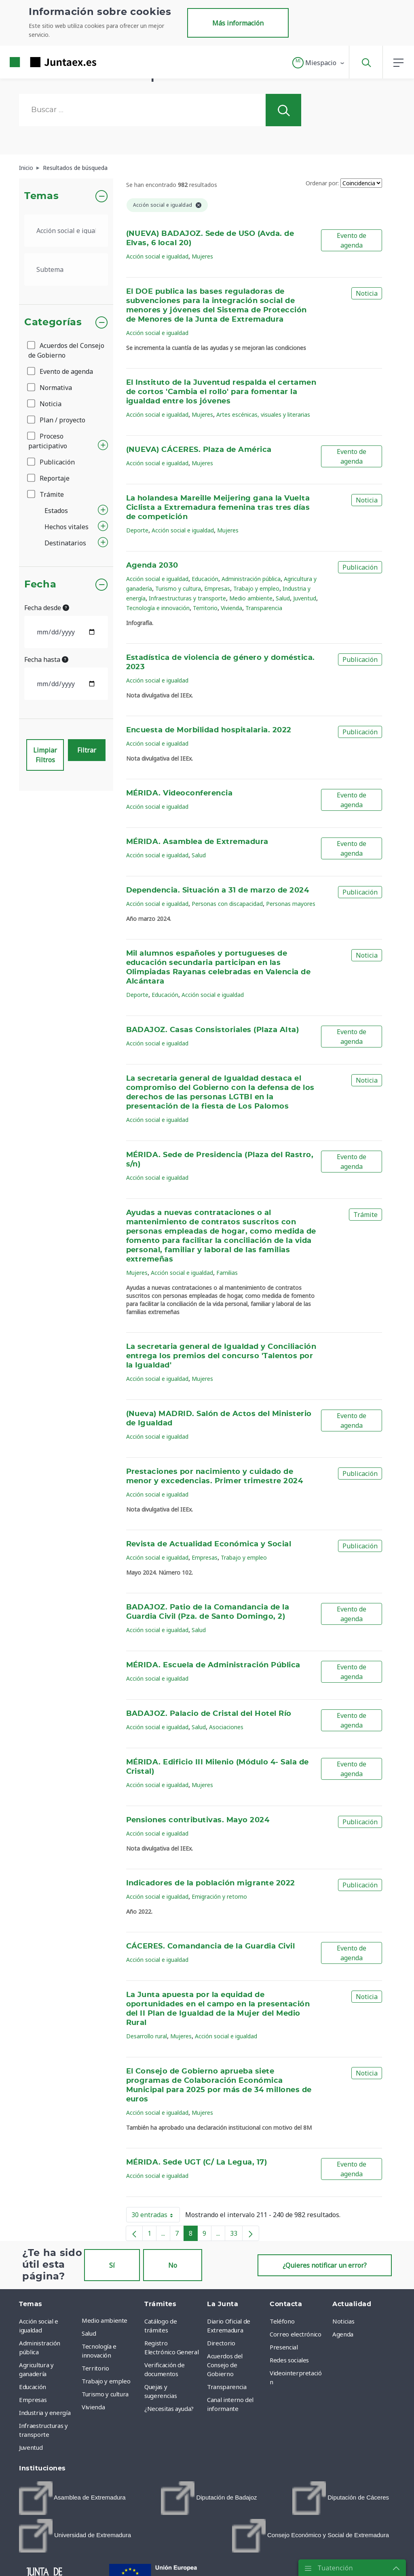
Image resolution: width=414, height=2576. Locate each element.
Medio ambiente (250, 598)
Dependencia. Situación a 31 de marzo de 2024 (217, 890)
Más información (238, 23)
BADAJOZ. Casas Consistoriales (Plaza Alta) (212, 1030)
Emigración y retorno (219, 1896)
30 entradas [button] (155, 2216)
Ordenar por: (322, 183)
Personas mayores (290, 903)
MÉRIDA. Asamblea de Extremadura (197, 842)
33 (236, 2235)
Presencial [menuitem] (284, 2347)
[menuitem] (72, 2498)
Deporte (137, 530)
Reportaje (49, 478)
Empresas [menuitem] (32, 2400)
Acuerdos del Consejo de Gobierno (66, 350)
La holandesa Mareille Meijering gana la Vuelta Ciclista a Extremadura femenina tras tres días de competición (218, 508)
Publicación (51, 462)
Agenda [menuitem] (342, 2334)
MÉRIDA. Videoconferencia (179, 793)
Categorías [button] (53, 322)
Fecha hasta (46, 659)
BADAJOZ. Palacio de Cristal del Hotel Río (208, 1713)
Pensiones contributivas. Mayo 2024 (198, 1820)
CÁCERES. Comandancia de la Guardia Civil (210, 1946)
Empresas (217, 588)
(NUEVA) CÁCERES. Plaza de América (199, 450)
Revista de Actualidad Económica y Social (208, 1544)
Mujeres (202, 256)
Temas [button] (41, 196)
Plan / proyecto (56, 420)
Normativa (50, 387)
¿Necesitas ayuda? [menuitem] (169, 2408)
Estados (56, 510)
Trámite (46, 494)
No (172, 2265)
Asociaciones (226, 1727)
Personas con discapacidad (227, 903)
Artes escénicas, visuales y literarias (263, 414)
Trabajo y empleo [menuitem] (106, 2381)
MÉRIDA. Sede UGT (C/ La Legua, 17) (196, 2162)
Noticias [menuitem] (343, 2321)
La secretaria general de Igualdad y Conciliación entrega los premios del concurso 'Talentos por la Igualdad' (221, 1356)
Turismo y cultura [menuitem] (105, 2394)
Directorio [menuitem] (221, 2343)
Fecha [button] (40, 584)
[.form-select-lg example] (66, 230)
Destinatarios (65, 543)
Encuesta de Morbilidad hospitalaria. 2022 (208, 730)
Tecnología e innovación (158, 608)
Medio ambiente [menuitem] (104, 2320)
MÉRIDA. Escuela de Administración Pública (213, 1665)
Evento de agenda (60, 371)
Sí (112, 2265)
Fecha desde (46, 608)
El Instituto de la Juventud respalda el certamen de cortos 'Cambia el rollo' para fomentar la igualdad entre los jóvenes (221, 392)
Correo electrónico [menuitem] (295, 2334)
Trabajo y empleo (256, 588)
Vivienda (231, 608)
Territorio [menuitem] (95, 2368)
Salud (283, 598)
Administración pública (251, 579)
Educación (205, 579)
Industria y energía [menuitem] (44, 2413)
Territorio (205, 608)
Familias (227, 1272)
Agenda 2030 (152, 565)
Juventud (304, 598)
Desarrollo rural (146, 2036)
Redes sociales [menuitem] (289, 2360)
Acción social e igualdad (157, 256)
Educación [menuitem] (32, 2387)
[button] (319, 62)
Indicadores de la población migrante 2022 (210, 1883)
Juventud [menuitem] (30, 2447)
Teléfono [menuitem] (282, 2321)
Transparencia (263, 608)
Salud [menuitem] (89, 2333)
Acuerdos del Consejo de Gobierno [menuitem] (225, 2365)
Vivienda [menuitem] (93, 2407)
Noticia (44, 403)
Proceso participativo (47, 441)
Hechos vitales (66, 526)
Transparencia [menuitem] (226, 2387)
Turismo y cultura (178, 588)
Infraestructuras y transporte (187, 598)
